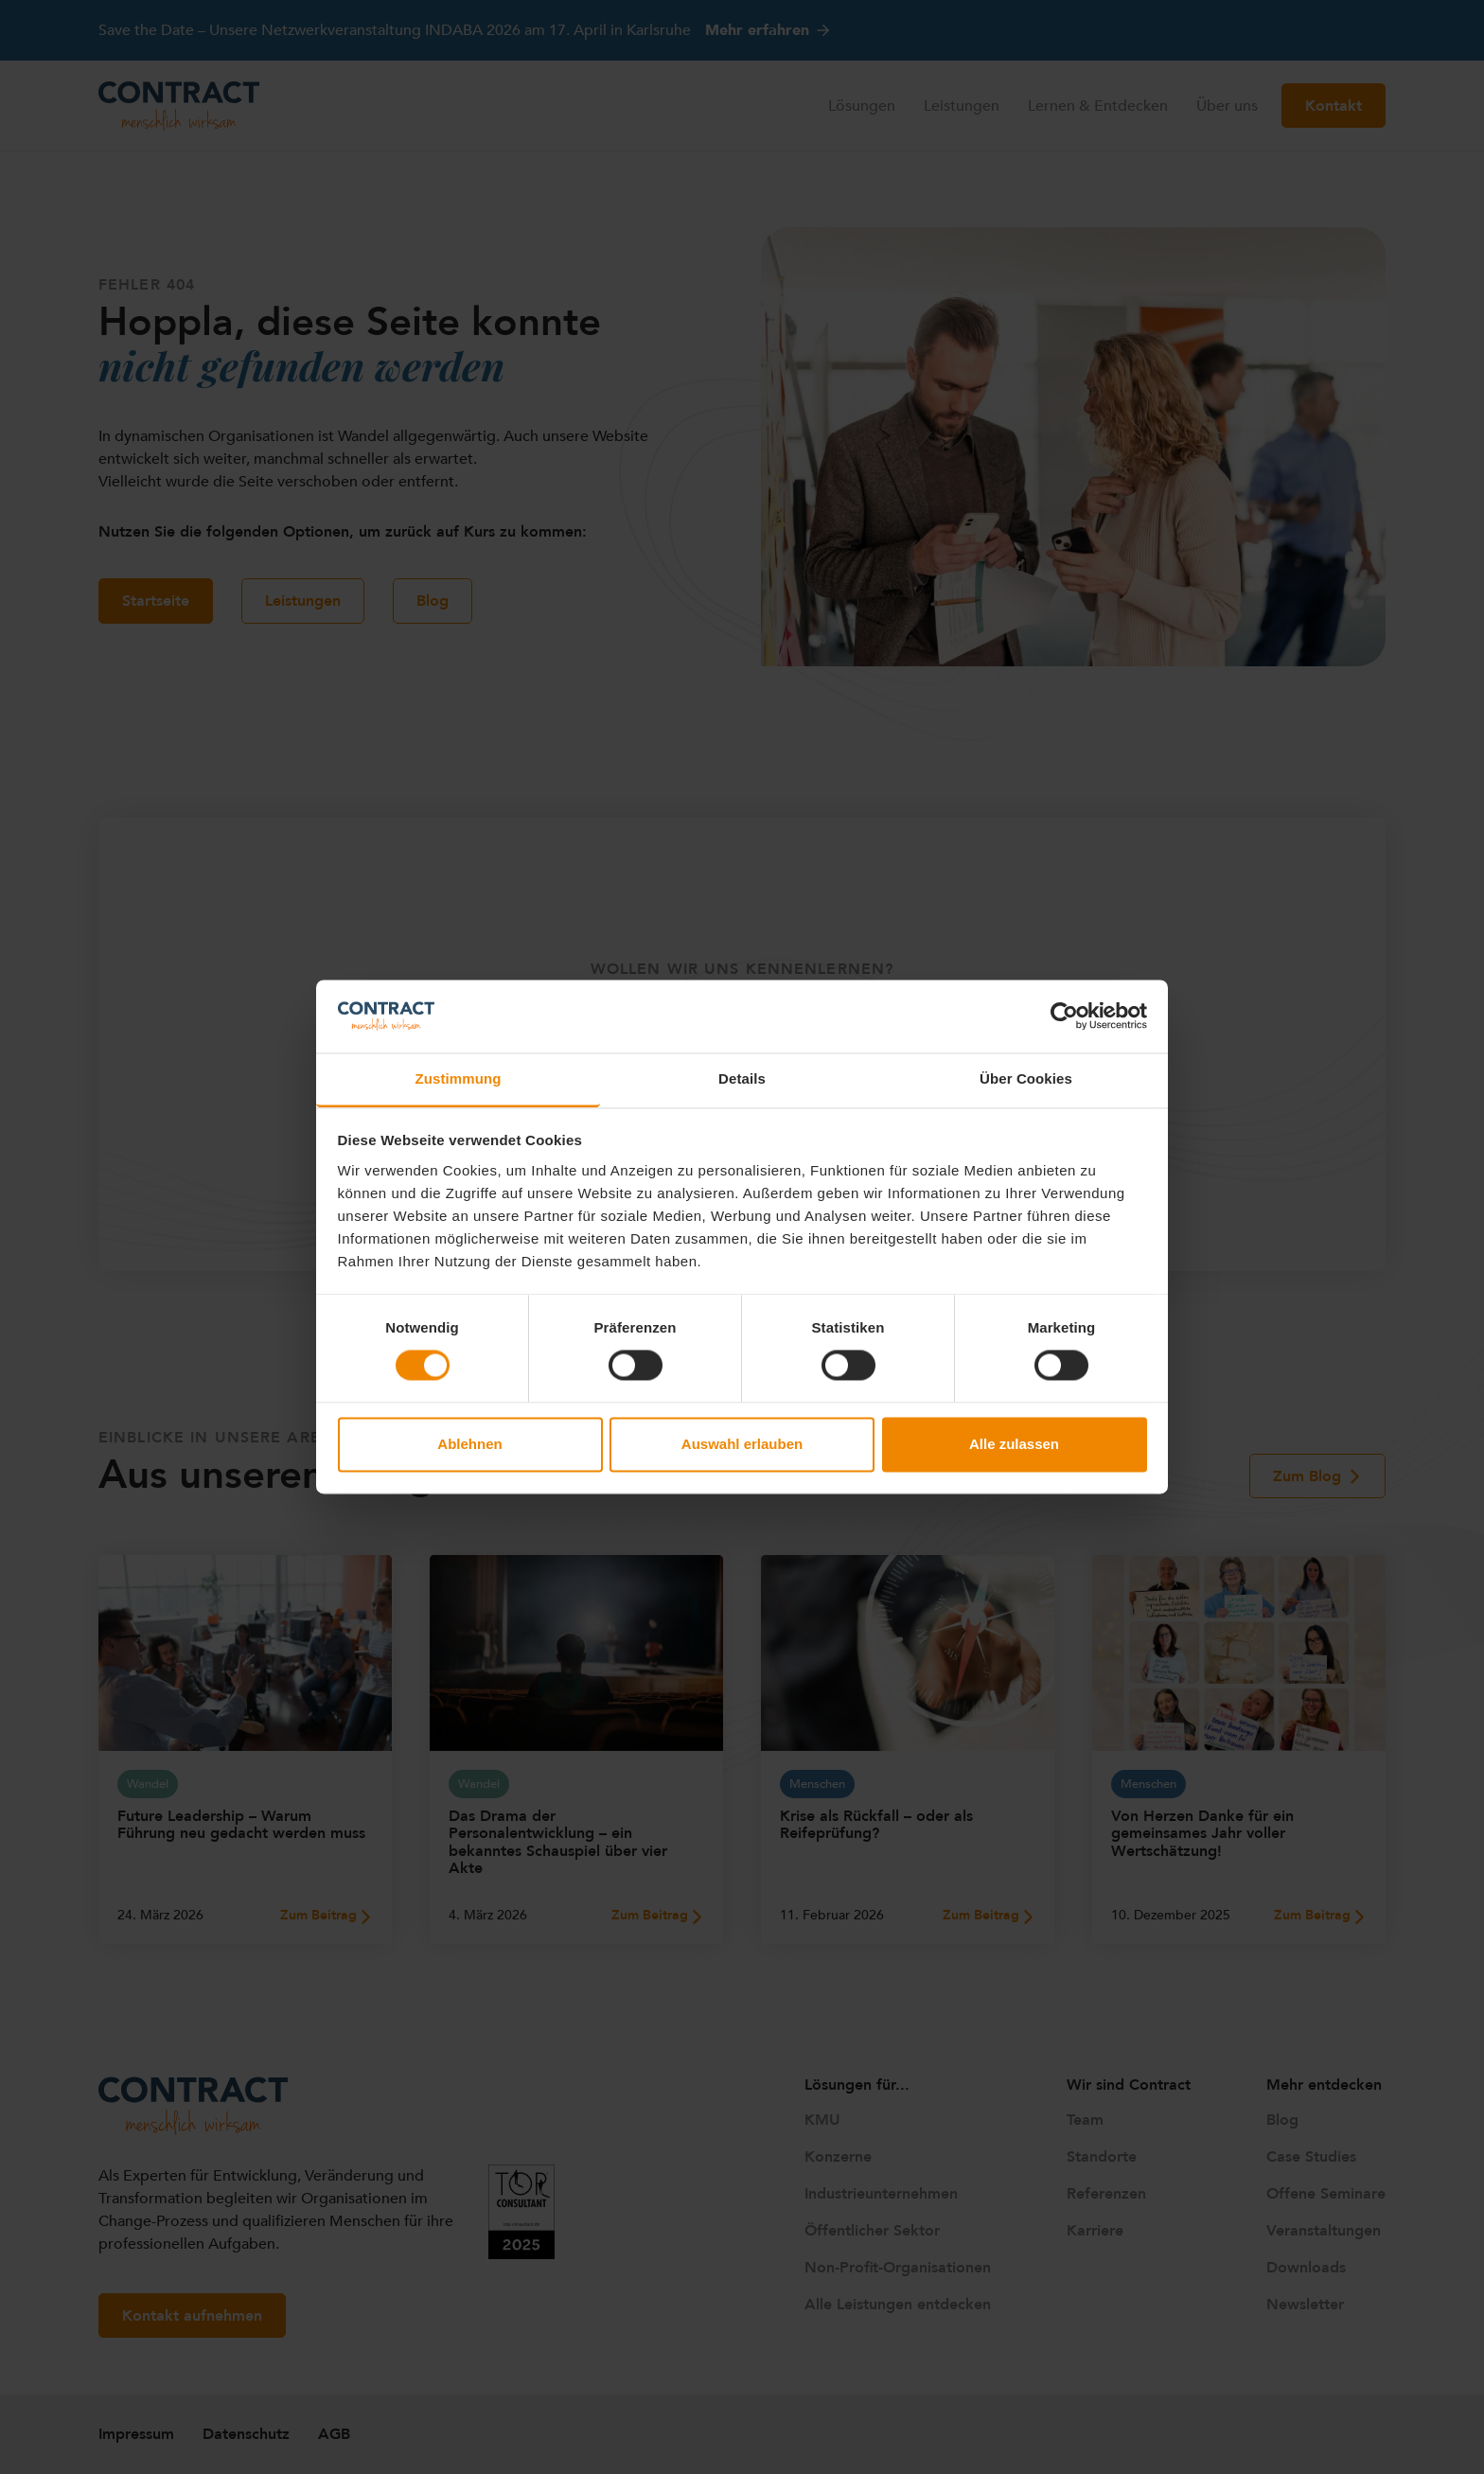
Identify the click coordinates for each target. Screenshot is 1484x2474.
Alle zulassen (1014, 1444)
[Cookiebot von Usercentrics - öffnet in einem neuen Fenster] (1064, 1016)
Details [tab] (742, 1078)
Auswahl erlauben (742, 1444)
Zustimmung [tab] (458, 1078)
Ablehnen (469, 1444)
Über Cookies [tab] (1026, 1078)
